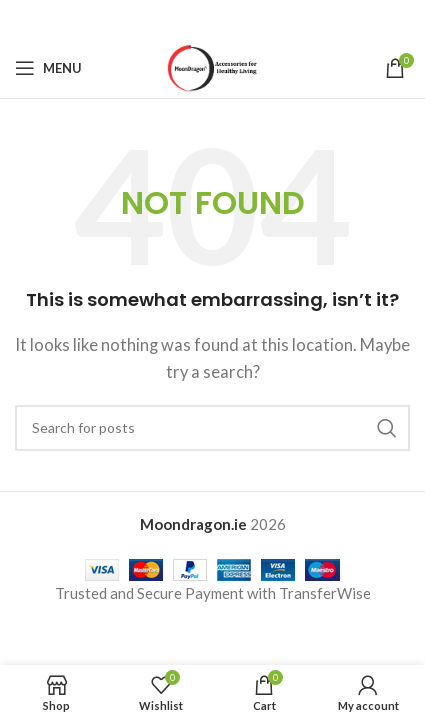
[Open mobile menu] (48, 68)
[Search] (212, 428)
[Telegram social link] (263, 19)
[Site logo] (212, 66)
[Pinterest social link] (213, 19)
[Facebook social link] (162, 19)
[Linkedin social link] (238, 19)
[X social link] (187, 19)
